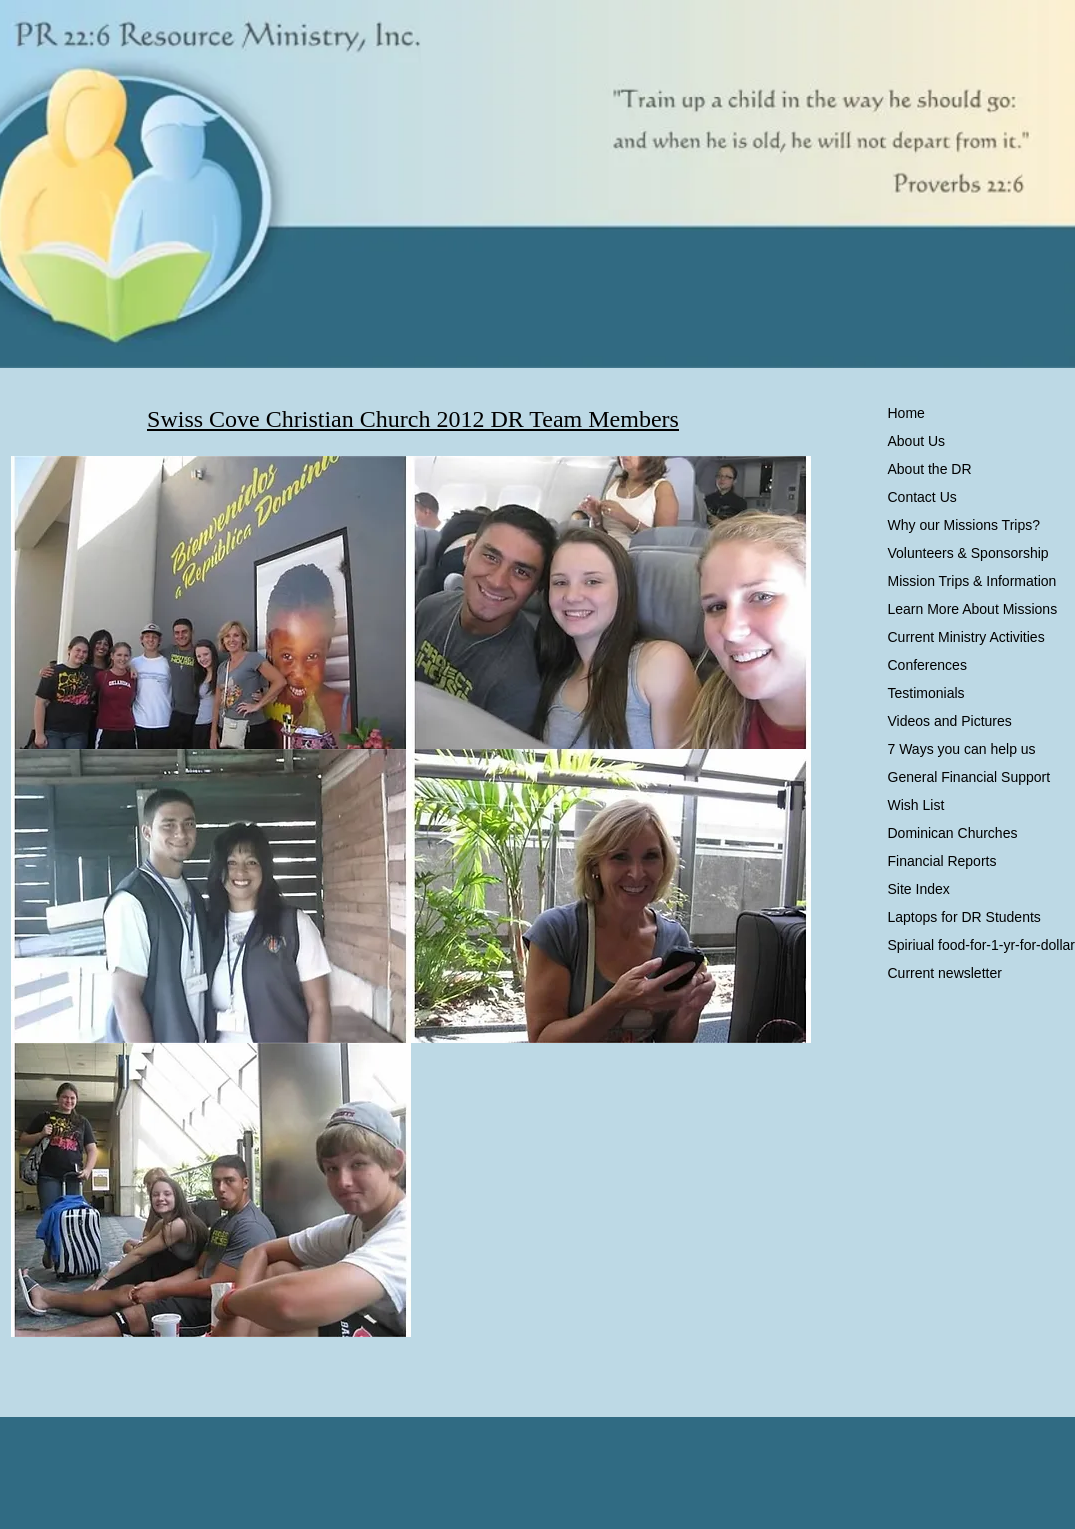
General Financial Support (969, 777)
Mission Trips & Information (972, 581)
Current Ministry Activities (966, 637)
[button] (211, 603)
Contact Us (922, 497)
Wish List (916, 805)
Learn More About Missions (973, 609)
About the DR (930, 469)
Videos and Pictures (950, 721)
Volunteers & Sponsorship (968, 553)
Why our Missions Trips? (964, 525)
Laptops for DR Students (964, 917)
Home (906, 413)
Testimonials (926, 693)
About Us (917, 441)
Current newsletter (945, 973)
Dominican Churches (953, 833)
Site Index (919, 889)
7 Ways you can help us (962, 749)
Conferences (927, 665)
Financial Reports (942, 861)
